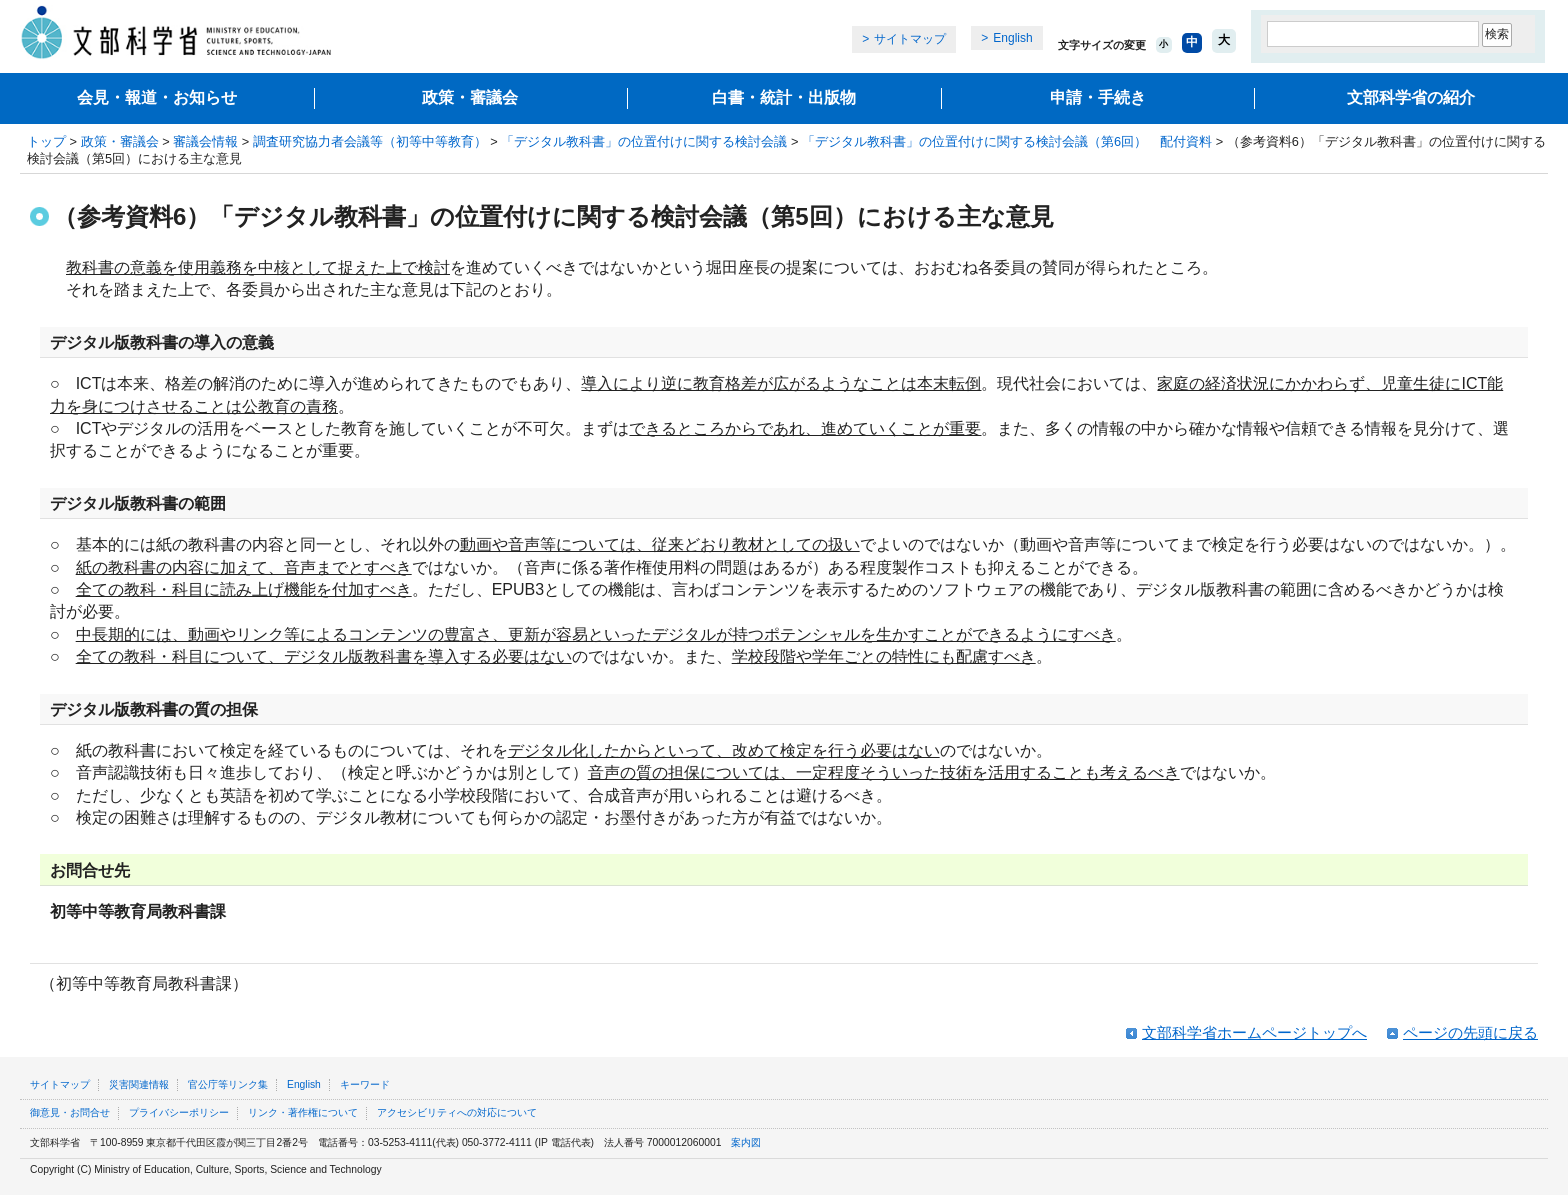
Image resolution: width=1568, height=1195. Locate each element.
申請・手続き (1098, 97)
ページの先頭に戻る (1470, 1032)
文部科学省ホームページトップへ (1254, 1032)
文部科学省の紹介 (1411, 97)
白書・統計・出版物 (784, 97)
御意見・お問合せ (70, 1112)
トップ (46, 141)
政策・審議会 (470, 97)
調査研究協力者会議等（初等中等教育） (370, 141)
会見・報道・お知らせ (157, 97)
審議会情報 (205, 141)
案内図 (746, 1142)
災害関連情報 (139, 1084)
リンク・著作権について (303, 1112)
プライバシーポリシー (179, 1112)
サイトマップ (910, 39)
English (1012, 38)
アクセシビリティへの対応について (457, 1112)
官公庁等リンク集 (228, 1084)
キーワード (365, 1084)
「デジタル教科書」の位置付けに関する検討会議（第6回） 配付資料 (1007, 141)
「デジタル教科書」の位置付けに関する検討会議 (644, 141)
